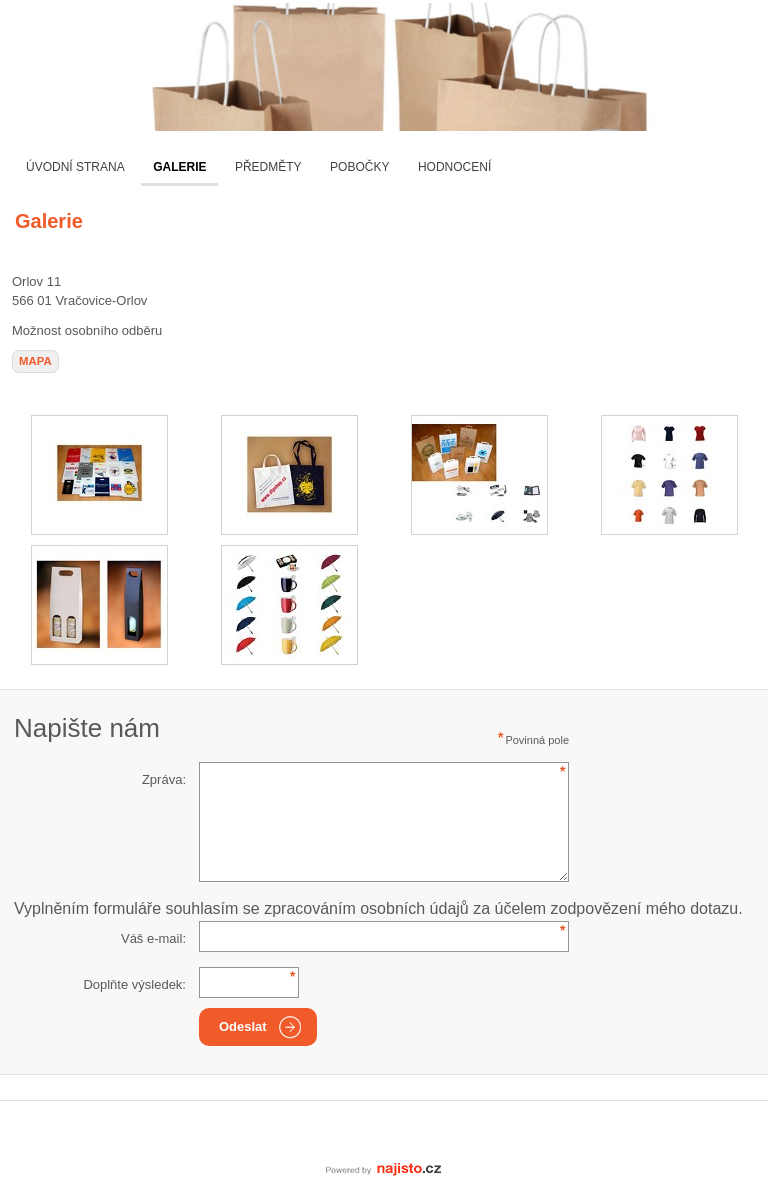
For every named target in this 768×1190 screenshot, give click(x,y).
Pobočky (359, 167)
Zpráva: (164, 779)
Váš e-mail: (153, 938)
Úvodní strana (75, 167)
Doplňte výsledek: (134, 984)
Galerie (179, 167)
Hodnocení (454, 167)
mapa (35, 361)
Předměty (268, 167)
